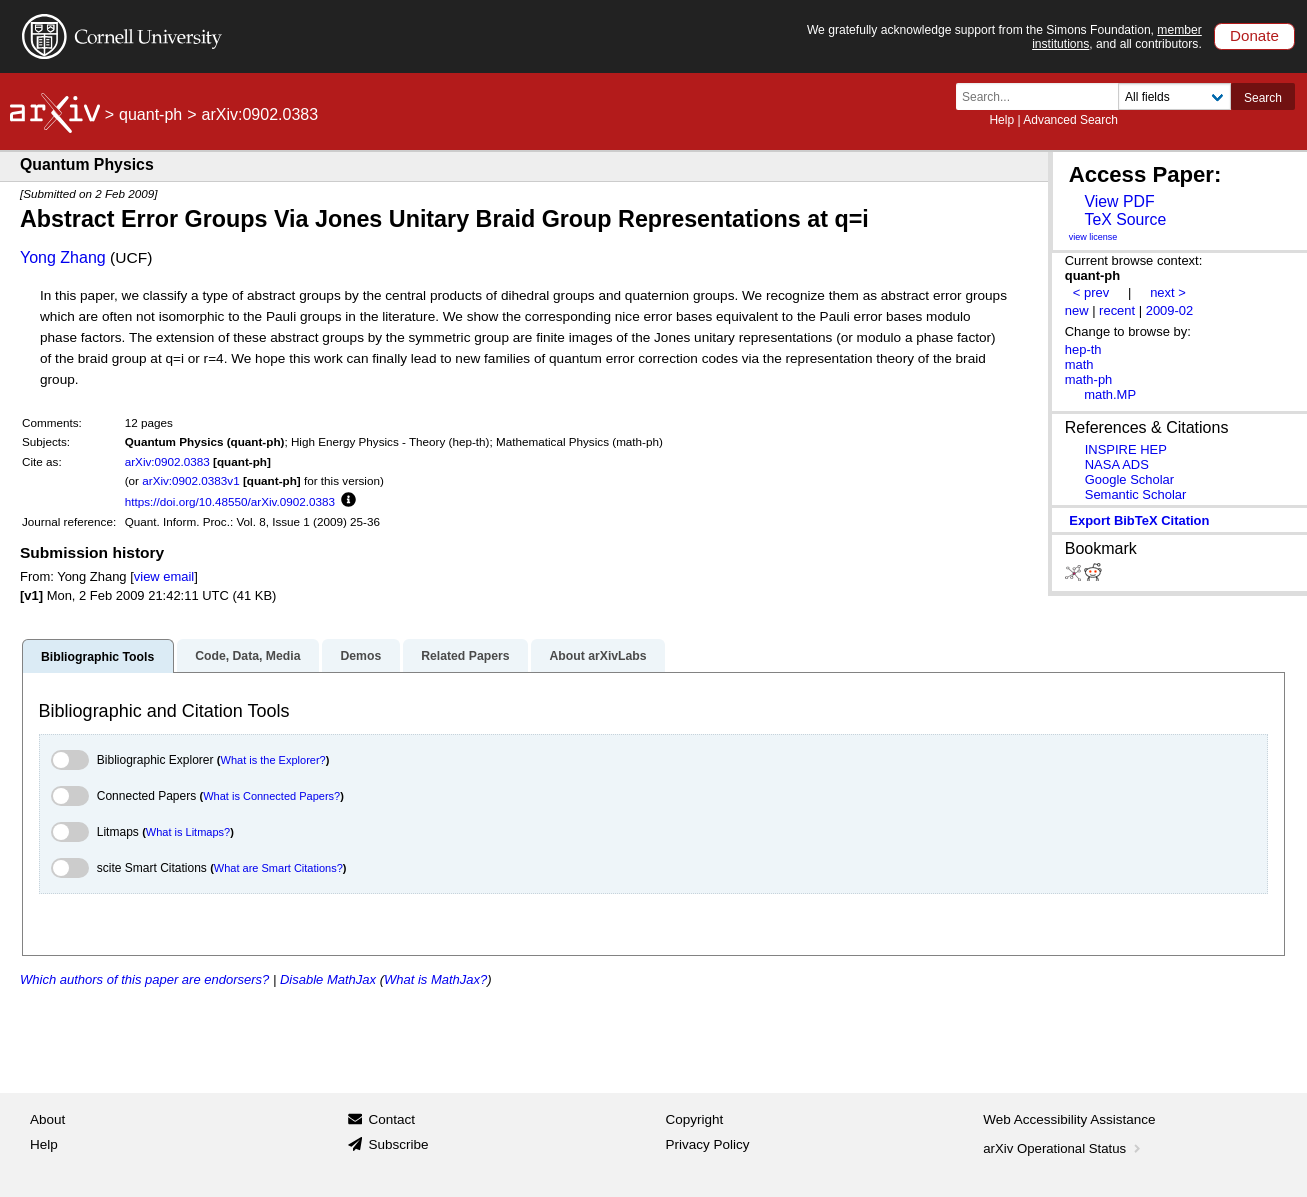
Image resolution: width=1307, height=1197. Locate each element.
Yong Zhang (63, 257)
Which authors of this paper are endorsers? (144, 979)
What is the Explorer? (273, 760)
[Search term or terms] (1043, 96)
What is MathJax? (435, 979)
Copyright (695, 1119)
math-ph (1089, 379)
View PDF (1119, 201)
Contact (391, 1119)
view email (164, 576)
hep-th (1083, 349)
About (47, 1119)
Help (1001, 120)
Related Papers (465, 656)
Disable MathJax (328, 979)
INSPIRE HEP (1126, 449)
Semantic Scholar (1136, 494)
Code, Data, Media (247, 656)
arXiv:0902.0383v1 (190, 480)
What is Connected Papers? (271, 796)
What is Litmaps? (188, 832)
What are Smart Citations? (278, 868)
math (1079, 364)
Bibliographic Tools (97, 657)
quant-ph (150, 114)
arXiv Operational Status (1063, 1148)
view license (1093, 237)
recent (1117, 310)
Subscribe (398, 1144)
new (1077, 310)
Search (1263, 98)
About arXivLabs (597, 656)
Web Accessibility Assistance (1069, 1119)
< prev (1091, 292)
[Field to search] (1174, 96)
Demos (360, 656)
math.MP (1110, 394)
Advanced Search (1070, 120)
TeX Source (1125, 219)
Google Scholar (1129, 479)
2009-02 (1170, 310)
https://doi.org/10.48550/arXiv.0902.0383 (230, 501)
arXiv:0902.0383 (167, 461)
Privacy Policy (708, 1144)
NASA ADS (1117, 464)
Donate (1254, 35)
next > (1168, 292)
